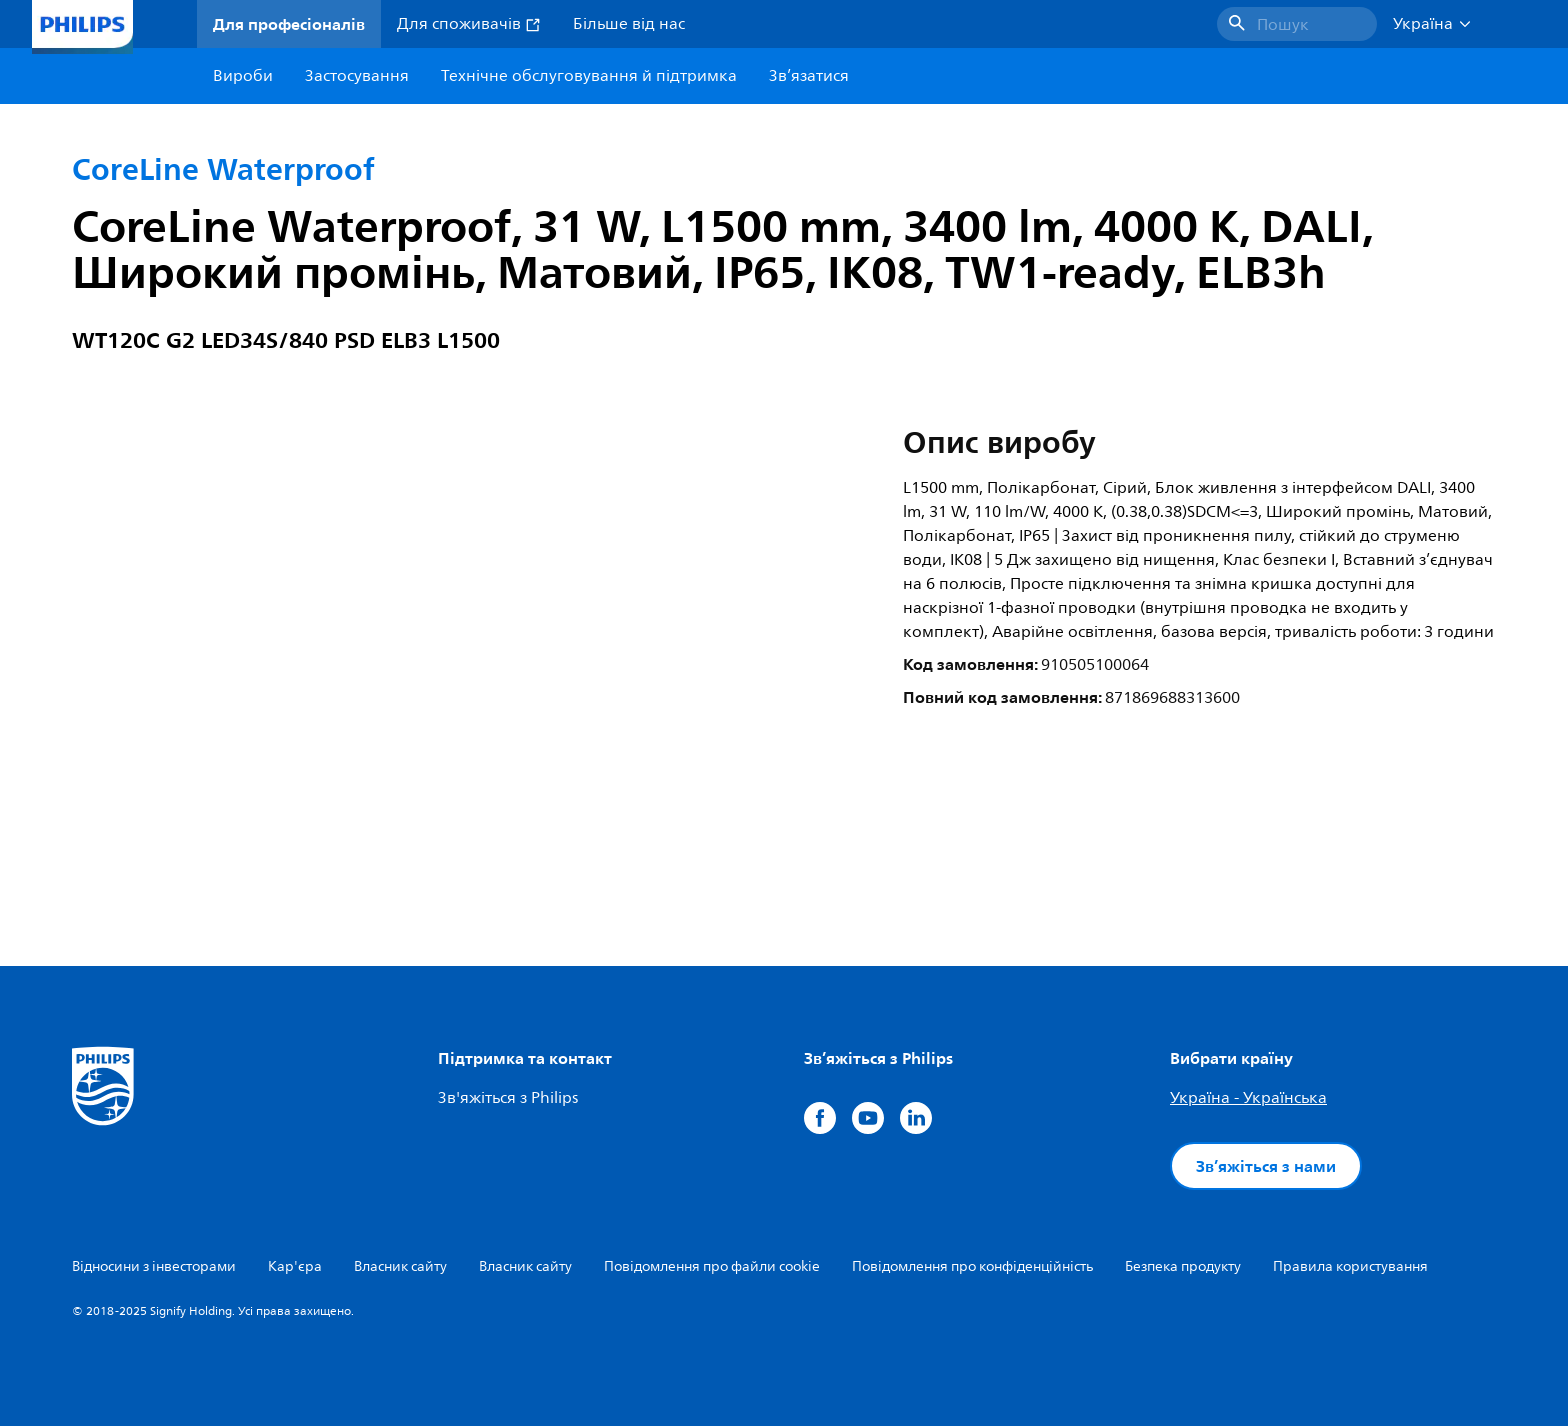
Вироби (243, 76)
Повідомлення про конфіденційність (972, 1266)
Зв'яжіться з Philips (508, 1098)
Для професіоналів (289, 24)
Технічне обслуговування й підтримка (589, 76)
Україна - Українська (1248, 1098)
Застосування (357, 76)
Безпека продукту (1183, 1266)
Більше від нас (629, 24)
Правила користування (1350, 1266)
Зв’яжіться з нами (1266, 1166)
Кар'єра (295, 1266)
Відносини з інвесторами (154, 1266)
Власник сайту (400, 1266)
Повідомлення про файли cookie (712, 1266)
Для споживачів (469, 24)
